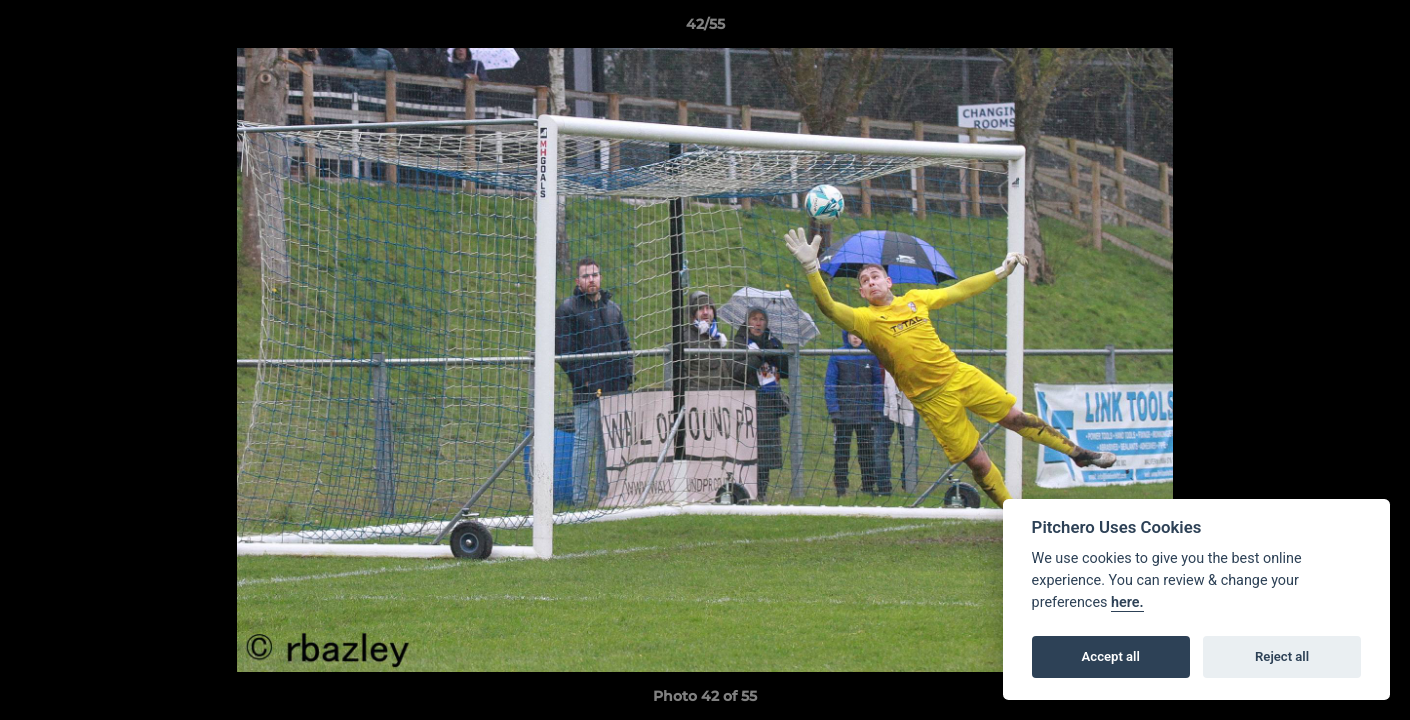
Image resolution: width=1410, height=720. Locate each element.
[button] (1374, 29)
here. (1127, 602)
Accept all (1111, 656)
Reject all (1282, 656)
